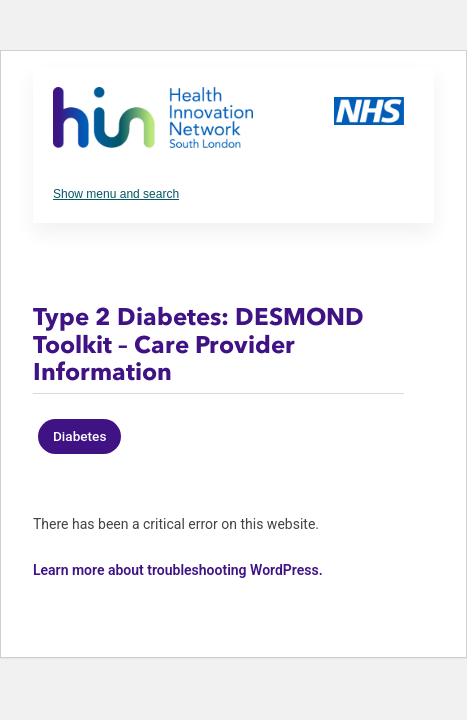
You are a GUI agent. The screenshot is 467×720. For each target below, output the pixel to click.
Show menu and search (116, 194)
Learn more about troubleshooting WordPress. (178, 570)
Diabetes (79, 436)
